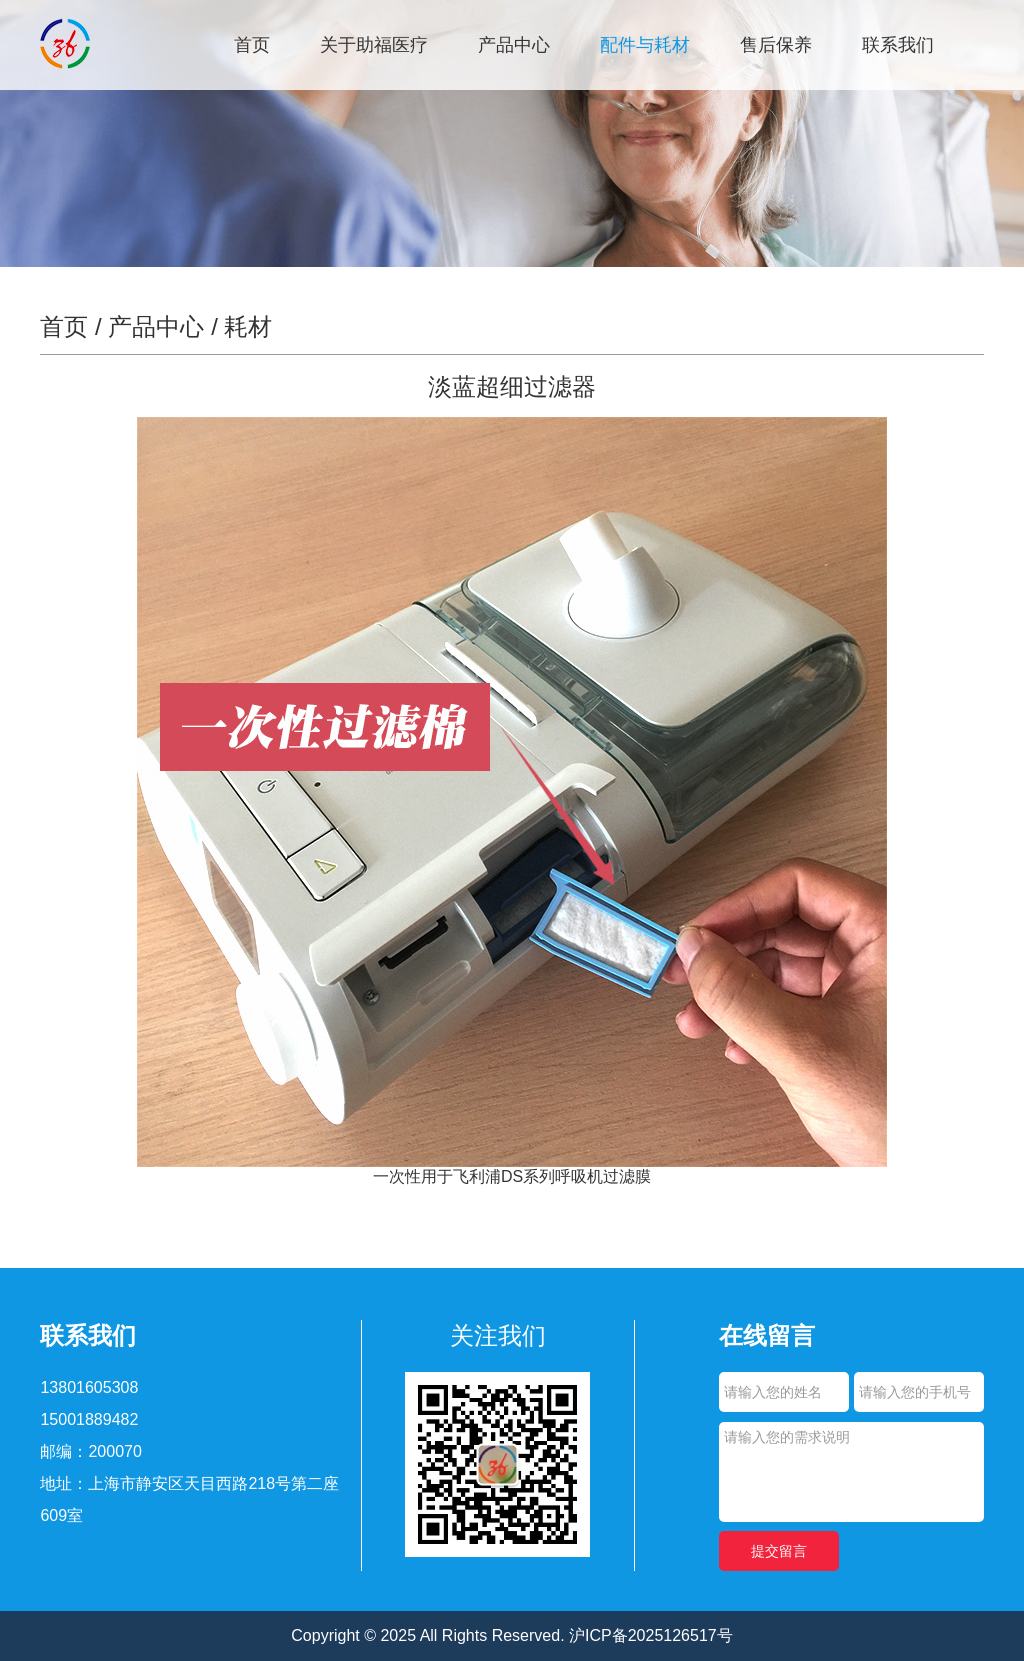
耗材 (248, 326)
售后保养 (776, 45)
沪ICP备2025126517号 (651, 1635)
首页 (252, 45)
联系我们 (898, 45)
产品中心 (514, 45)
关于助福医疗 (374, 45)
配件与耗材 (645, 45)
